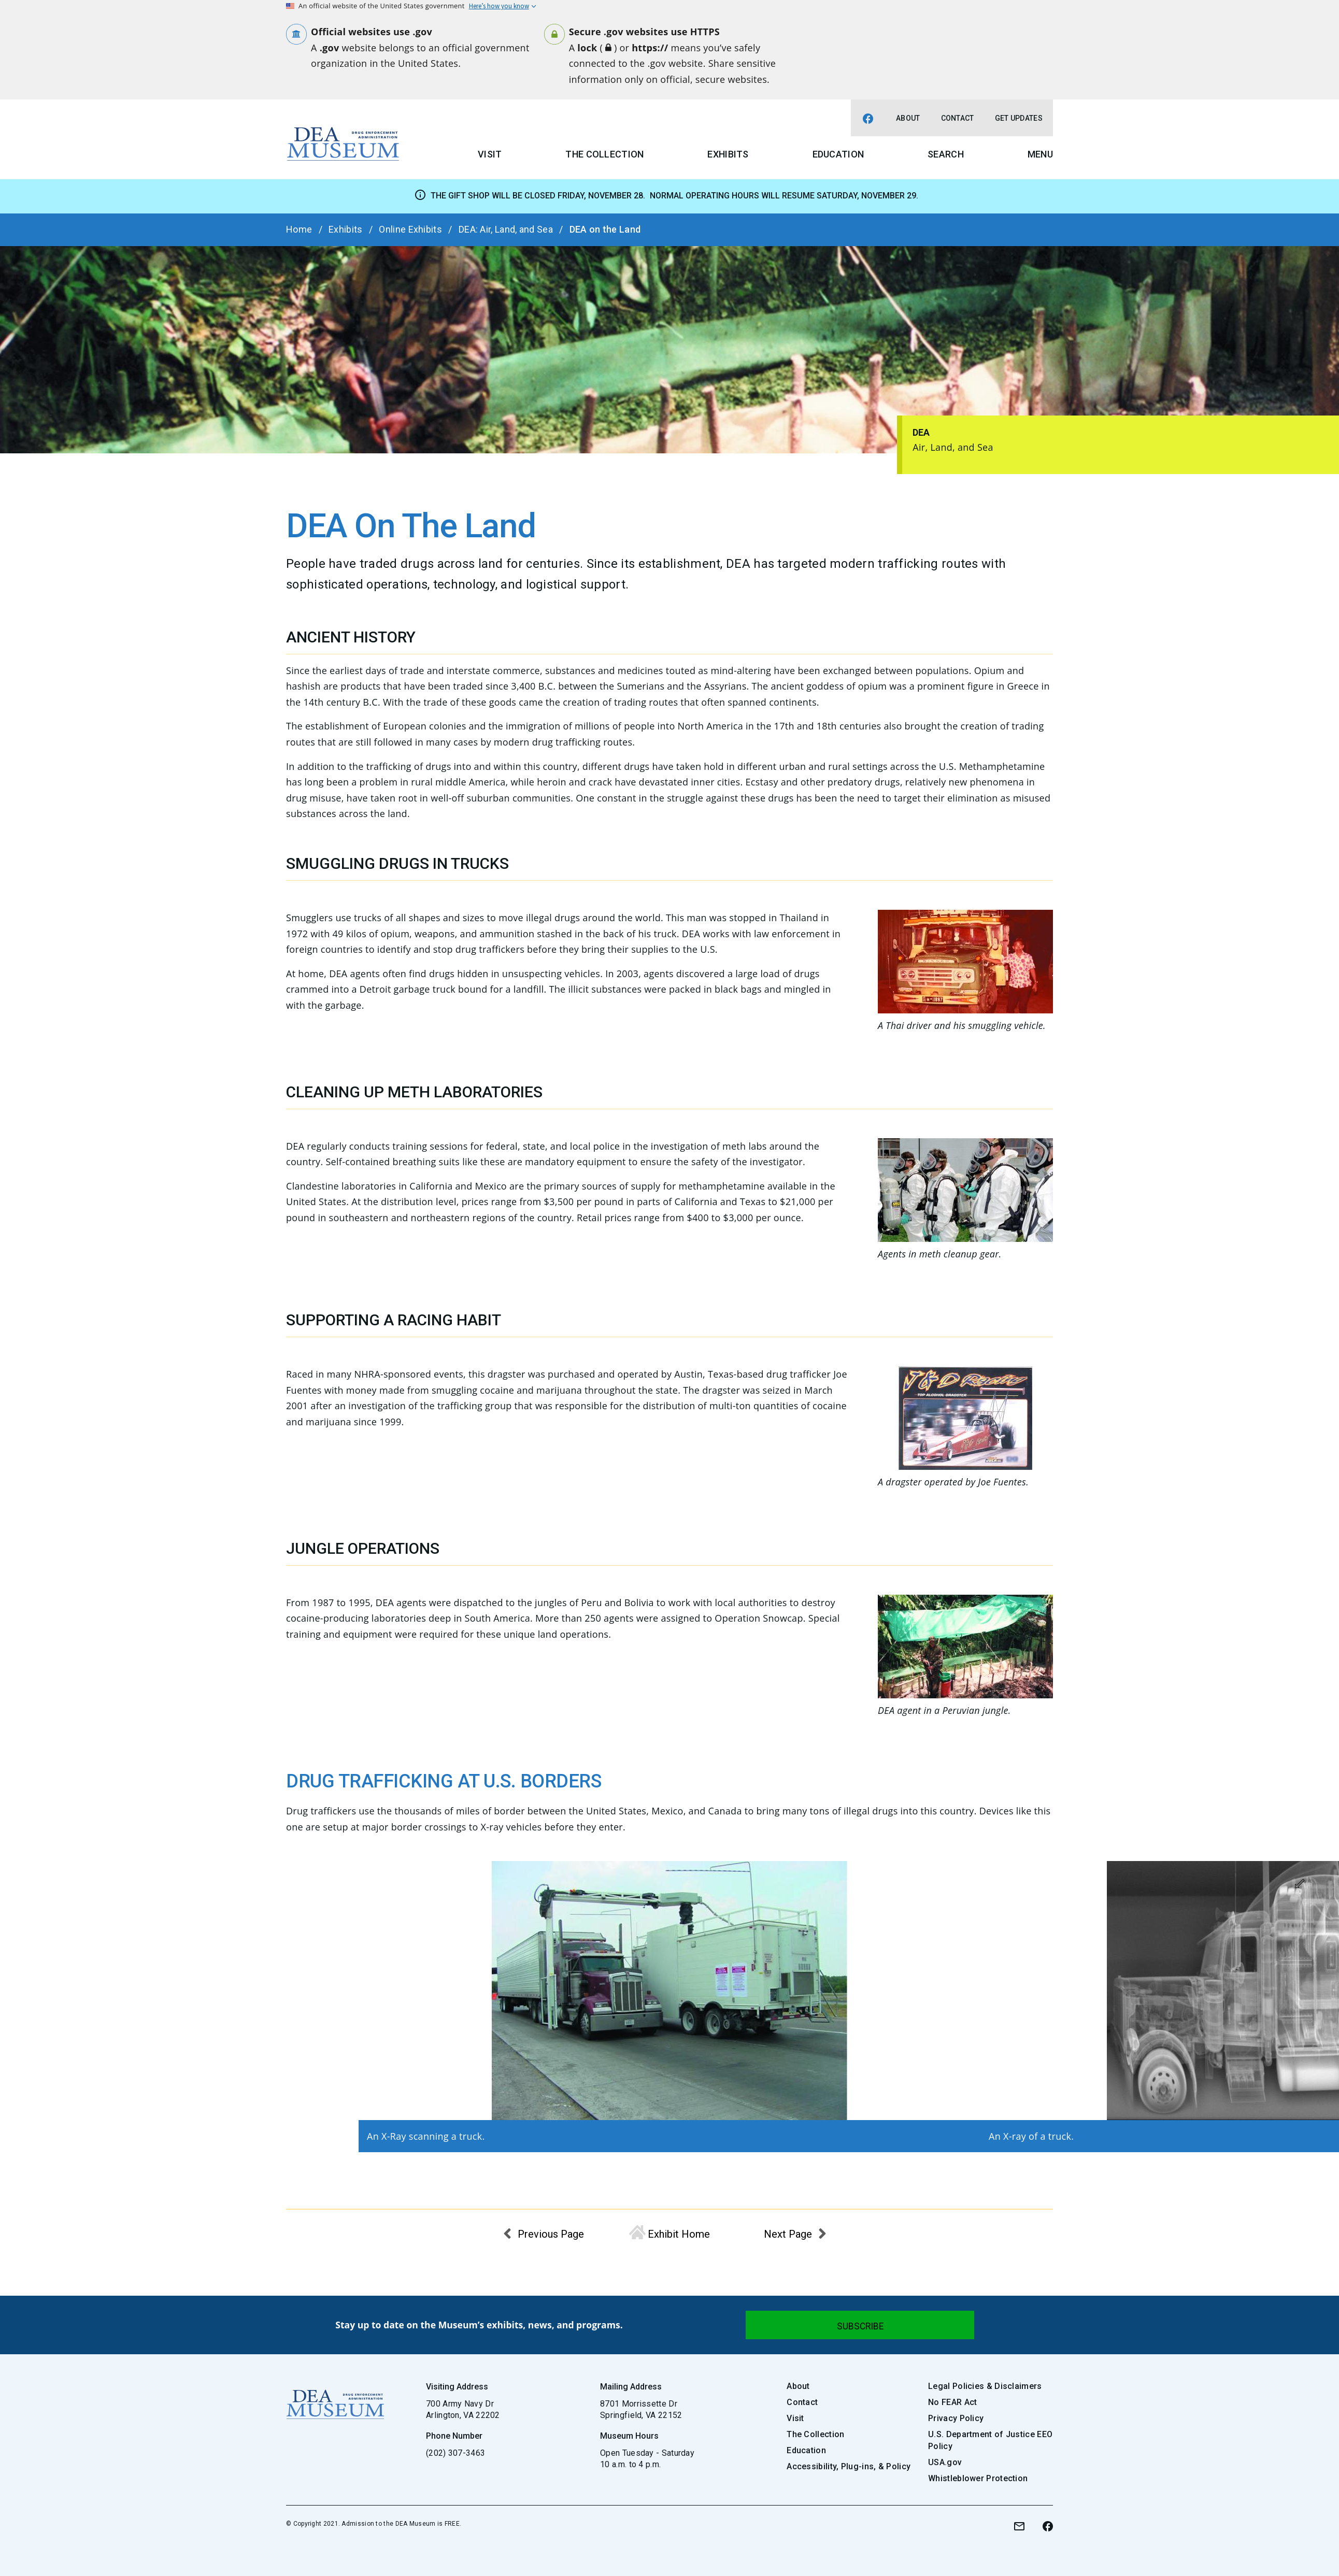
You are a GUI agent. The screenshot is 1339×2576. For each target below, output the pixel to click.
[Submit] (860, 2325)
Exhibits (727, 154)
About (908, 118)
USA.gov (945, 2462)
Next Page (788, 2234)
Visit (490, 154)
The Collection (604, 154)
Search (946, 154)
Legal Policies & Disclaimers (985, 2386)
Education (838, 154)
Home (299, 229)
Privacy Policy (956, 2418)
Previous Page (551, 2234)
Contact (957, 118)
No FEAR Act (952, 2402)
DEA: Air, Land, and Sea (506, 229)
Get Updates (1019, 118)
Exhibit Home (679, 2234)
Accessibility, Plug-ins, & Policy (848, 2466)
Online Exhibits (410, 229)
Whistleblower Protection (978, 2478)
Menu (1040, 154)
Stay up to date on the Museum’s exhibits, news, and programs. (479, 2325)
